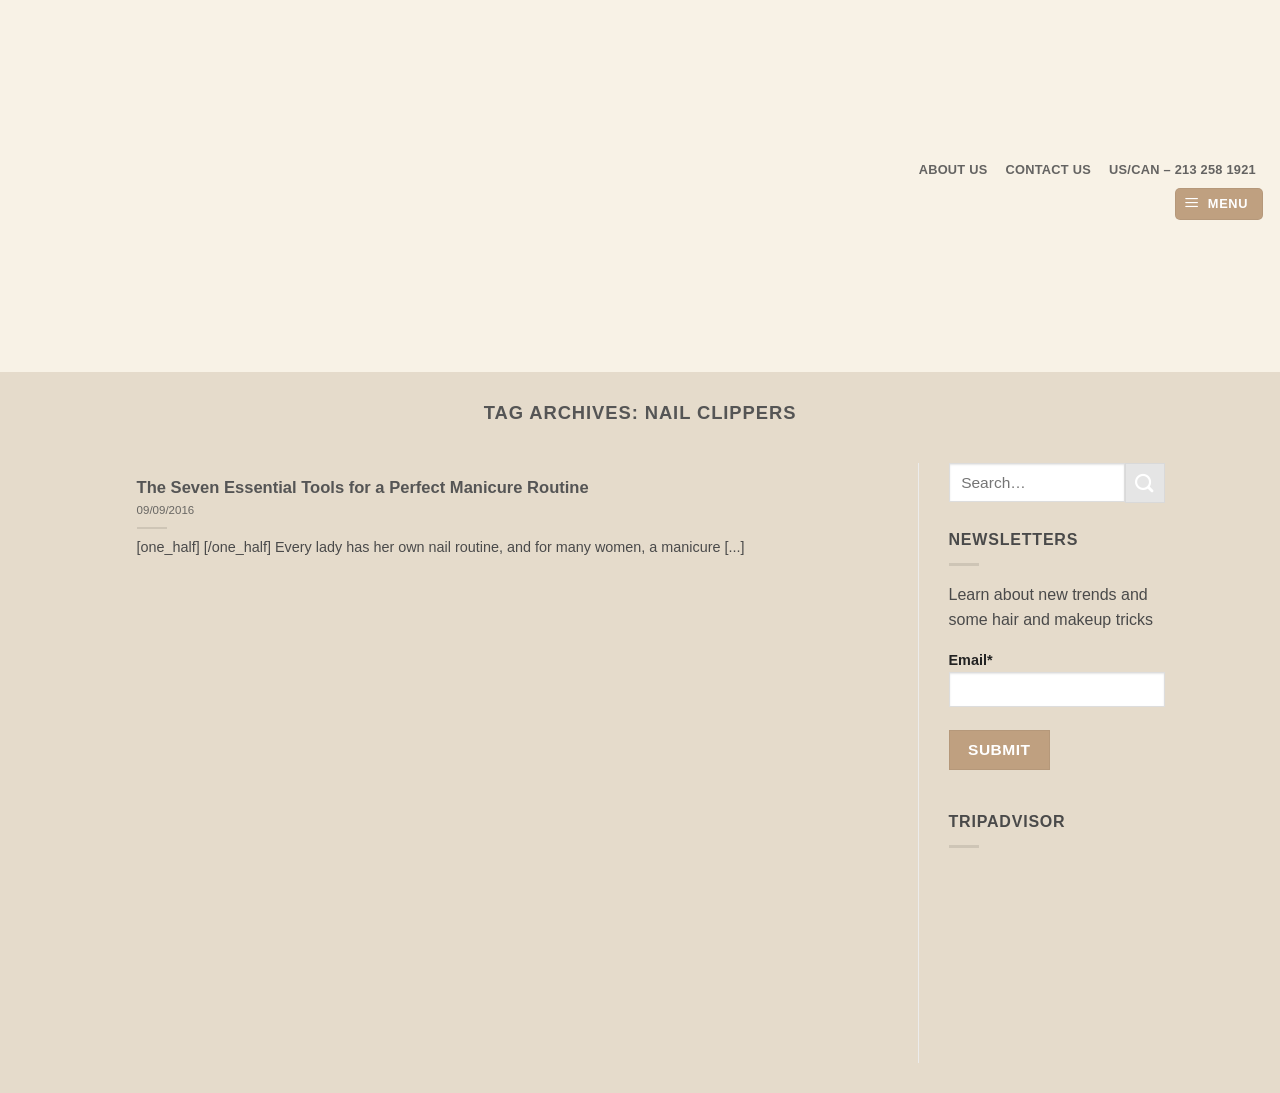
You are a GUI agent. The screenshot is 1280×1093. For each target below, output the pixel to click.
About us (953, 169)
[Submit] (1145, 482)
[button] (1219, 204)
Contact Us (1049, 169)
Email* (1057, 679)
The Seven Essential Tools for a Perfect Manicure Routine (363, 487)
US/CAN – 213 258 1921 (1182, 169)
